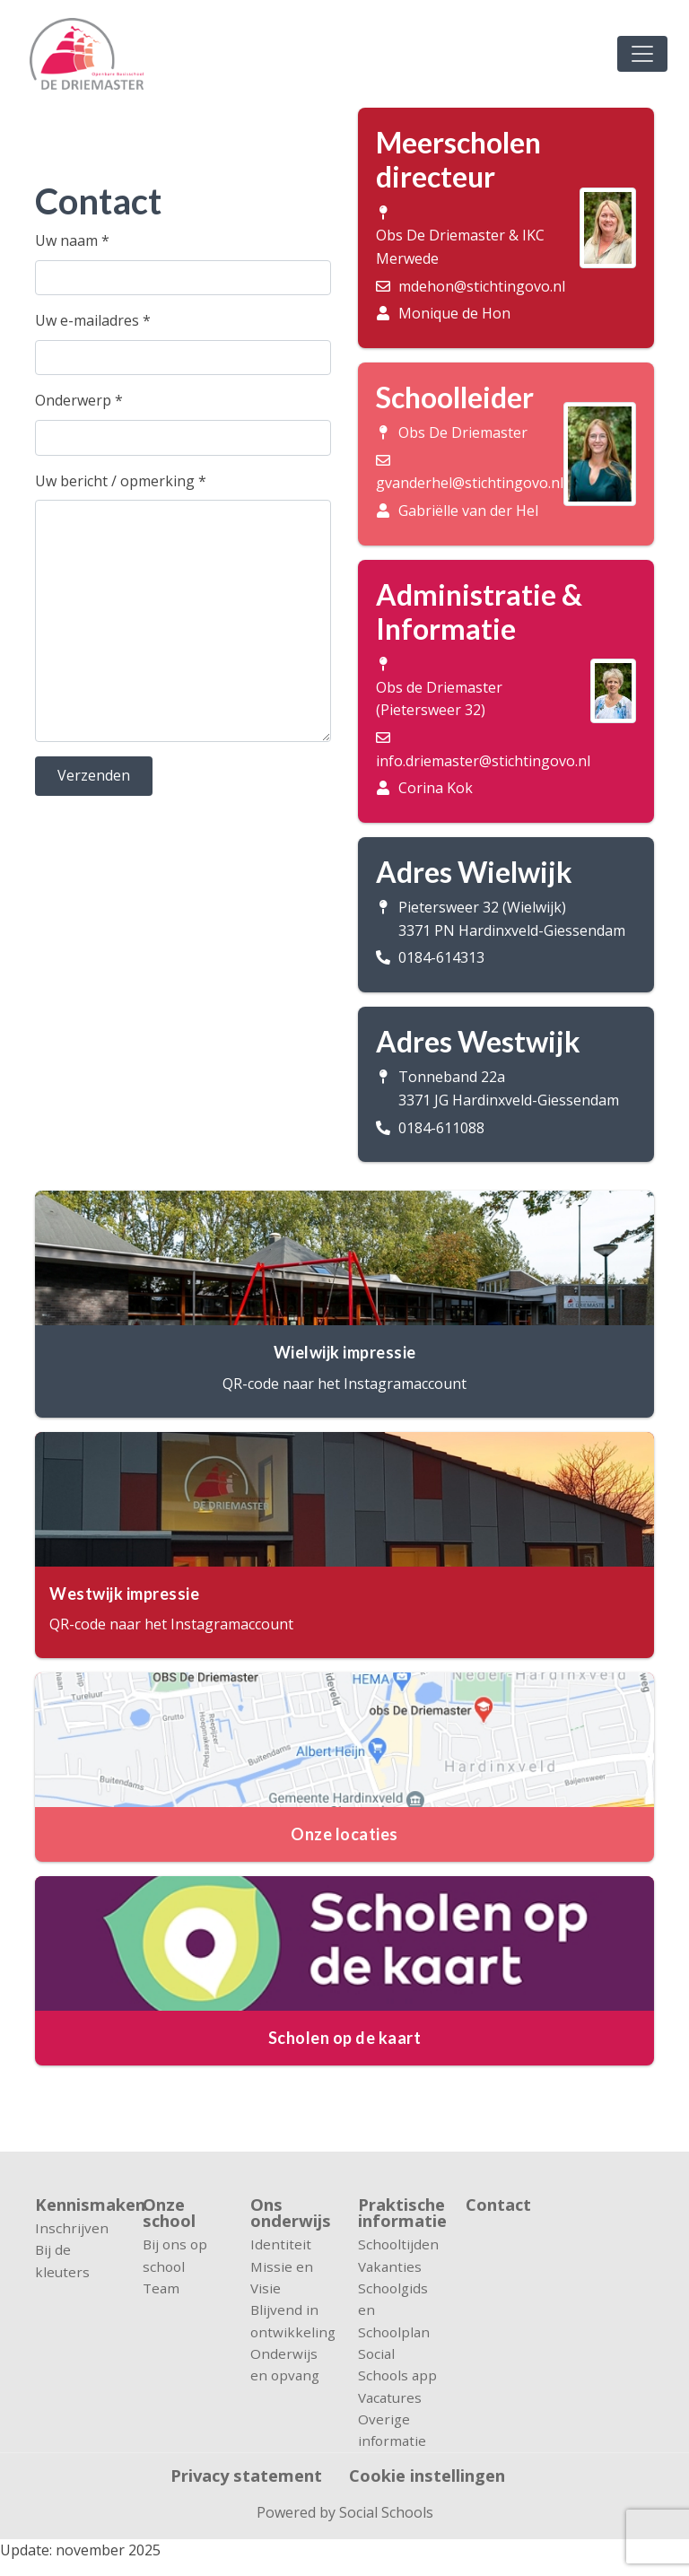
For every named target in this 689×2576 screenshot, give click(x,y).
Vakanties (390, 2266)
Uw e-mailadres (93, 320)
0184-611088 (441, 1128)
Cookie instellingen (427, 2475)
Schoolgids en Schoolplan (394, 2310)
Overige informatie (392, 2429)
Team (161, 2288)
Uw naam (72, 240)
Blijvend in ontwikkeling (290, 2320)
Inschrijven (72, 2228)
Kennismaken (75, 2204)
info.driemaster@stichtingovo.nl (483, 761)
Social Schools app (397, 2364)
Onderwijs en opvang (284, 2364)
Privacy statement (246, 2475)
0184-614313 (441, 957)
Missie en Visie (281, 2277)
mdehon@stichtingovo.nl (481, 286)
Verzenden (93, 775)
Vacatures (390, 2397)
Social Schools (386, 2512)
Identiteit (280, 2244)
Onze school (169, 2213)
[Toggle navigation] (642, 54)
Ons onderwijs (290, 2213)
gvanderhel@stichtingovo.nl (469, 483)
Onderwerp (79, 400)
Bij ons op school (175, 2255)
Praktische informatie (398, 2213)
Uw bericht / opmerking (120, 481)
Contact (498, 2205)
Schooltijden (398, 2244)
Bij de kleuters (62, 2260)
